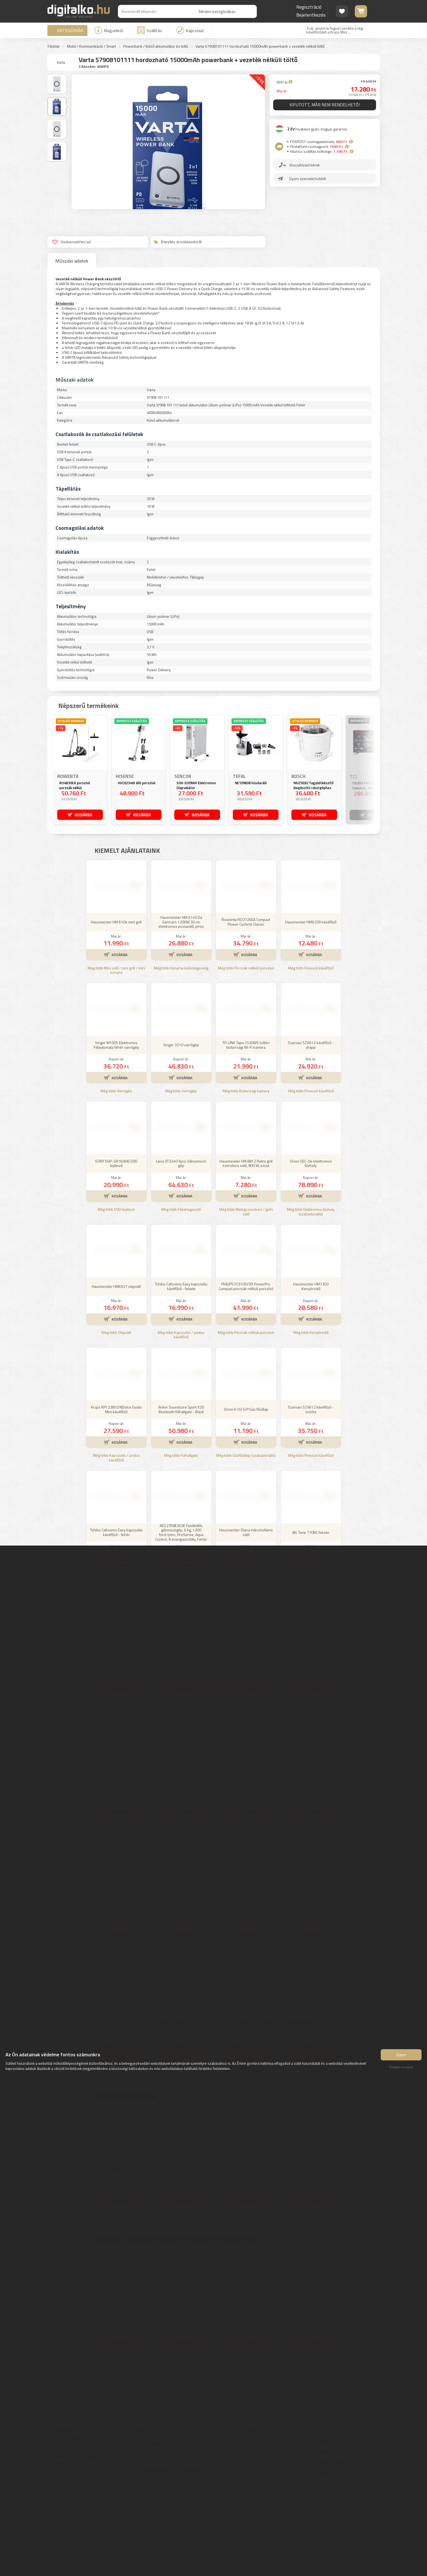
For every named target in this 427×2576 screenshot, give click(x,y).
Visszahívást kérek (305, 166)
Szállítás (149, 30)
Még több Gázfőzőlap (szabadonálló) (246, 1536)
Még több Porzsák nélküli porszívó (246, 1048)
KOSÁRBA (83, 814)
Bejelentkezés (311, 15)
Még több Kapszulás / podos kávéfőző (181, 1415)
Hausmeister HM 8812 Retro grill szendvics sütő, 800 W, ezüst (246, 1244)
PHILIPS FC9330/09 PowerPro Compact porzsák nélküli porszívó (246, 1366)
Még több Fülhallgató (181, 1536)
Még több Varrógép (116, 1171)
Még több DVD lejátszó (116, 1290)
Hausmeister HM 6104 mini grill (116, 1002)
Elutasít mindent (401, 2068)
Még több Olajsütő (116, 1413)
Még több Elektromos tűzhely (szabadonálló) (311, 1292)
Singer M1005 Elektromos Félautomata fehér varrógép (116, 1125)
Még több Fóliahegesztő (181, 1290)
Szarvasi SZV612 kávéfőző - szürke (311, 1490)
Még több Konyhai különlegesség (181, 1048)
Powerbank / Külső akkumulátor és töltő (155, 46)
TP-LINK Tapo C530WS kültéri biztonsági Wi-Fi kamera (246, 1125)
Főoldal (53, 46)
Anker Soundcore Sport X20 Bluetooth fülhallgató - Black (181, 1490)
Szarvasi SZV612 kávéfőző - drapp (311, 1125)
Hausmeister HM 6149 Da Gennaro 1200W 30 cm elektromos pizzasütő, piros (181, 1002)
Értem (401, 2056)
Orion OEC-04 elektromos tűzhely (311, 1244)
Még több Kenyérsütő (310, 1413)
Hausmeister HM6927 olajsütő (116, 1367)
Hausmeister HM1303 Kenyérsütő (311, 1366)
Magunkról (108, 30)
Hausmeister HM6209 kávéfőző (310, 1002)
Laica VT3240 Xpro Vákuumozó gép (181, 1244)
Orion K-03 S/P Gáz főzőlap (246, 1489)
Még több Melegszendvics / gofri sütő (246, 1292)
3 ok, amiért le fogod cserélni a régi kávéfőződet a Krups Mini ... (334, 30)
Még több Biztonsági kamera (246, 1171)
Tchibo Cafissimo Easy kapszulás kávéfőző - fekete (181, 1366)
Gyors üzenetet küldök (308, 180)
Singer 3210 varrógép (181, 1125)
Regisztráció (309, 7)
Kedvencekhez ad (71, 242)
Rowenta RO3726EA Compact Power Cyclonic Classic (246, 1002)
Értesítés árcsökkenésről (178, 242)
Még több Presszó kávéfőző (311, 1048)
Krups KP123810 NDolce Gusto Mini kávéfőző (116, 1490)
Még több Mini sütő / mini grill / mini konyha (116, 1051)
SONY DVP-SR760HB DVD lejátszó (116, 1244)
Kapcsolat (190, 30)
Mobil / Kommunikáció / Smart (91, 46)
